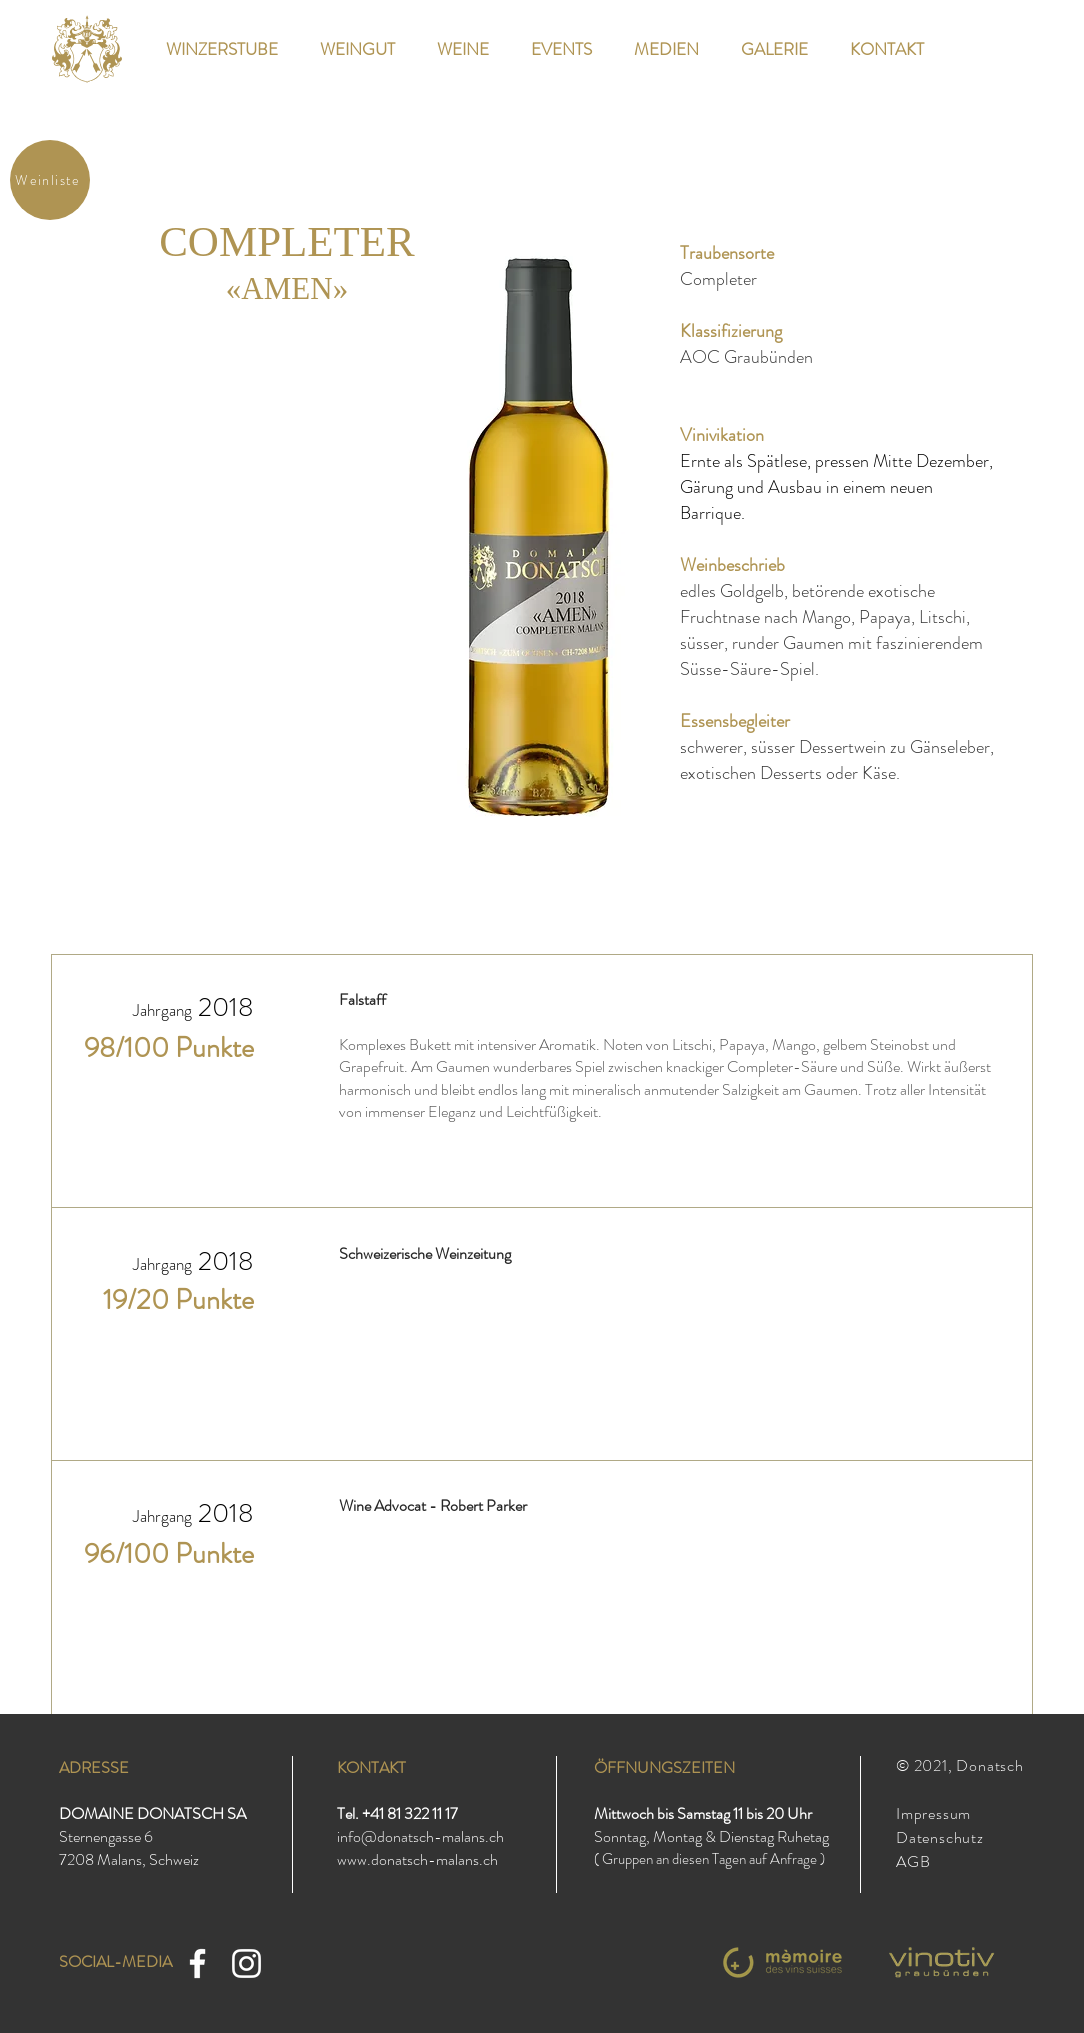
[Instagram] (246, 1963)
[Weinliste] (50, 180)
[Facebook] (197, 1963)
